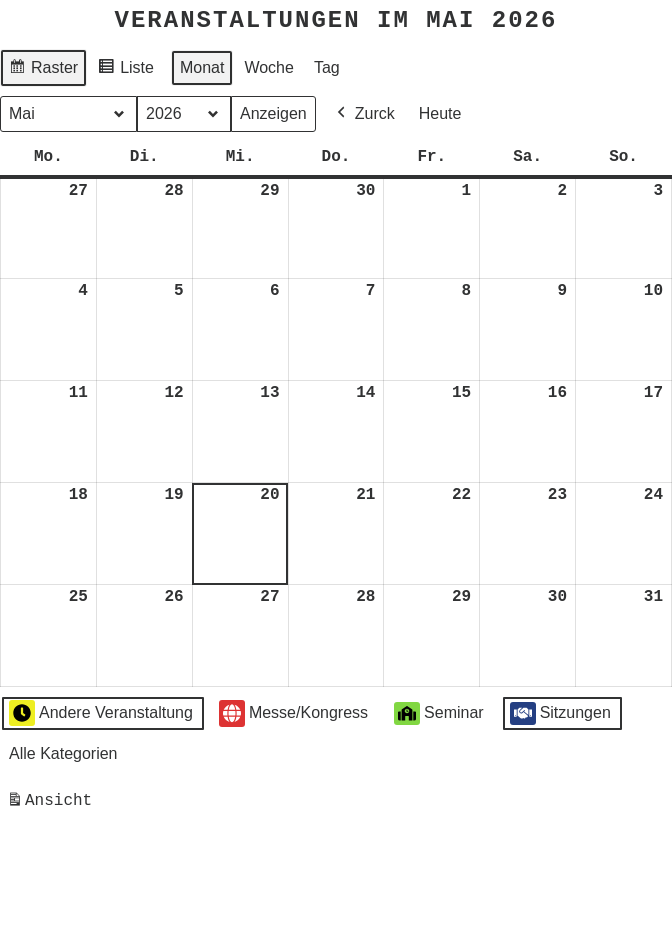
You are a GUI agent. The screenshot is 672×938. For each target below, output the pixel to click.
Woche (269, 66)
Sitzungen (560, 712)
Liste (125, 69)
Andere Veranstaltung (101, 712)
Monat (202, 66)
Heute (440, 112)
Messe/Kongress (293, 712)
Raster (43, 69)
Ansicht (52, 803)
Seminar (439, 712)
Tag (327, 66)
